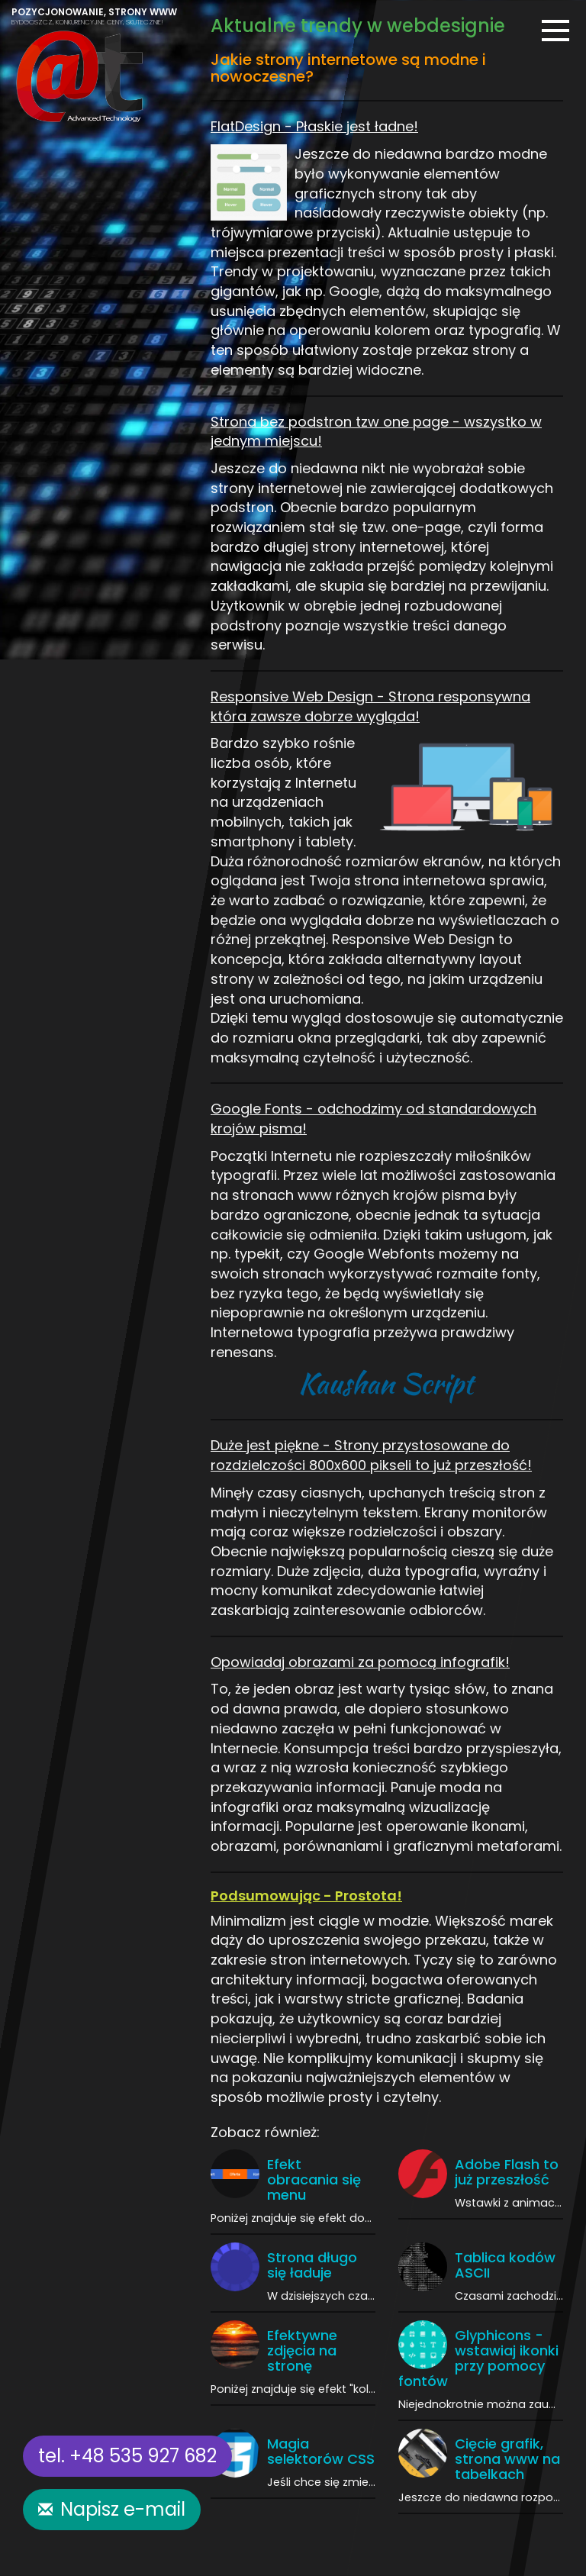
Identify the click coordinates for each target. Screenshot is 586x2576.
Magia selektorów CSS (321, 2451)
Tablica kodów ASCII (505, 2265)
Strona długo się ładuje (312, 2265)
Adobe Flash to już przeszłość (507, 2172)
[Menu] (555, 30)
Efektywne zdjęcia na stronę (302, 2350)
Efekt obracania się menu (314, 2179)
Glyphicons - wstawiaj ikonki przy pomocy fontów (478, 2358)
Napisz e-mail (122, 2509)
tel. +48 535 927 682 (127, 2455)
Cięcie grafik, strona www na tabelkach (507, 2459)
